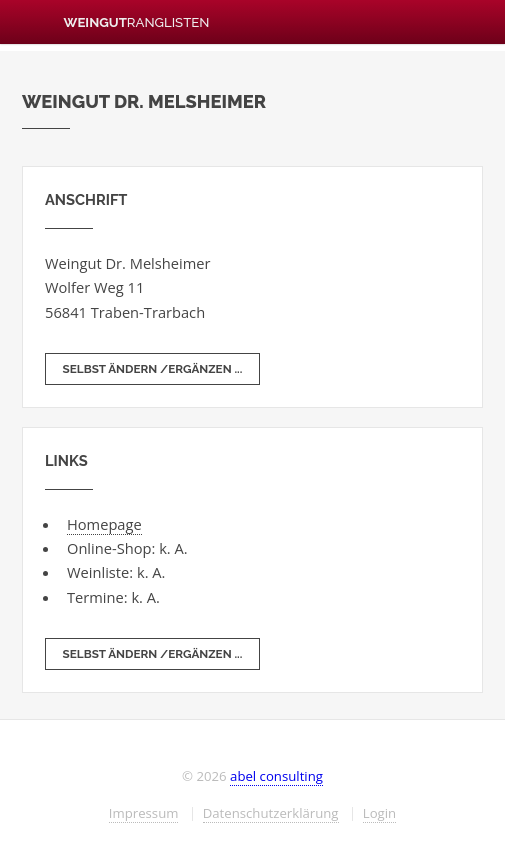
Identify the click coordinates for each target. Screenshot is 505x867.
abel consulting (276, 776)
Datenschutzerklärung (271, 813)
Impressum (144, 813)
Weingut (115, 22)
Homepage (104, 524)
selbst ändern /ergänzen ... (153, 369)
